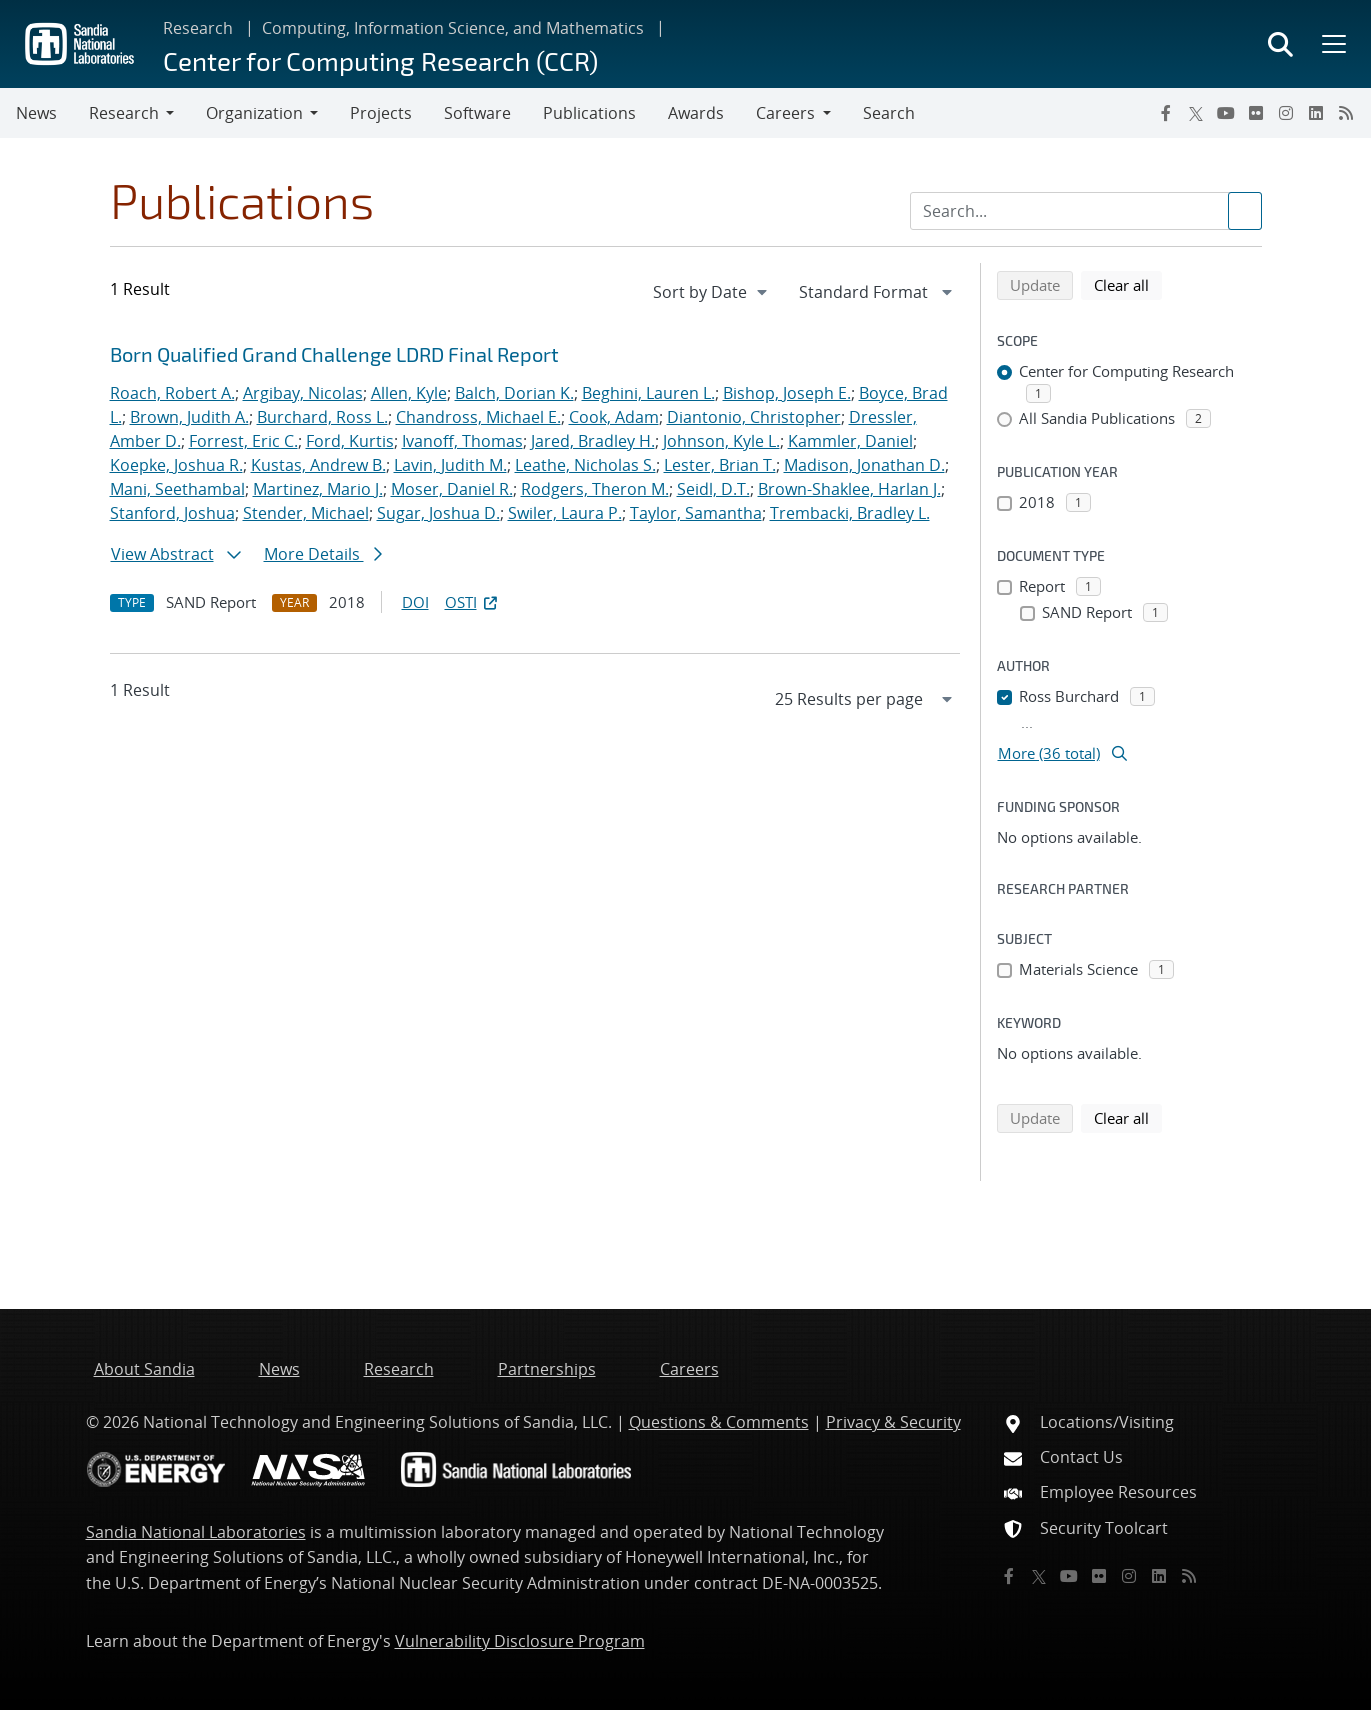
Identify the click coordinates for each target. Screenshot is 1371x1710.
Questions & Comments (719, 1422)
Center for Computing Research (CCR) (380, 60)
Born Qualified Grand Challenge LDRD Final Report (334, 354)
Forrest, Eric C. (243, 441)
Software (477, 113)
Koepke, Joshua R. (176, 465)
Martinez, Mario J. (318, 489)
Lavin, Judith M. (450, 465)
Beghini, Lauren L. (648, 393)
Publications (589, 113)
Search (889, 113)
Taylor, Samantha (696, 513)
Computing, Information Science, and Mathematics (453, 28)
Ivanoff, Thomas (462, 441)
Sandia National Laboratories (196, 1532)
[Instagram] (1286, 113)
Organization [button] (254, 113)
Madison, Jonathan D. (864, 465)
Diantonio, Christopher (754, 417)
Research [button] (124, 113)
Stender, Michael (306, 513)
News (36, 113)
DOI (415, 602)
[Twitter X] (1196, 113)
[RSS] (1346, 113)
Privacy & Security (893, 1422)
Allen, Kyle (409, 393)
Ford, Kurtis (350, 441)
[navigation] (712, 292)
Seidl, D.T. (713, 489)
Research (198, 28)
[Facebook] (1166, 113)
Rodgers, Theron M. (595, 489)
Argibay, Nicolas (303, 393)
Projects (381, 113)
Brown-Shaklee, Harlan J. (849, 489)
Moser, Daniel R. (452, 489)
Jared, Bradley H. (593, 441)
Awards (696, 113)
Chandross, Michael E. (478, 417)
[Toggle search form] (1280, 44)
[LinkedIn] (1316, 113)
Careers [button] (785, 113)
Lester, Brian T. (720, 465)
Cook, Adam (614, 417)
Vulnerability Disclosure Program (520, 1641)
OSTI (473, 602)
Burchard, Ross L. (322, 417)
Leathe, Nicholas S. (585, 465)
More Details (323, 554)
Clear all (1128, 284)
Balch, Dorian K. (514, 393)
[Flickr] (1256, 113)
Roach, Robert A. (172, 393)
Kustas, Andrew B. (318, 465)
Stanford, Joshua (172, 513)
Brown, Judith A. (189, 417)
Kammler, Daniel (850, 441)
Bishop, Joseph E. (787, 393)
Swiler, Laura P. (565, 513)
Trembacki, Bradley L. (850, 513)
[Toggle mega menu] (1332, 44)
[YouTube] (1226, 113)
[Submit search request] (1245, 211)
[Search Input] (1086, 211)
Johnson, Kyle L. (721, 441)
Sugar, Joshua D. (438, 513)
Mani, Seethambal (177, 489)
